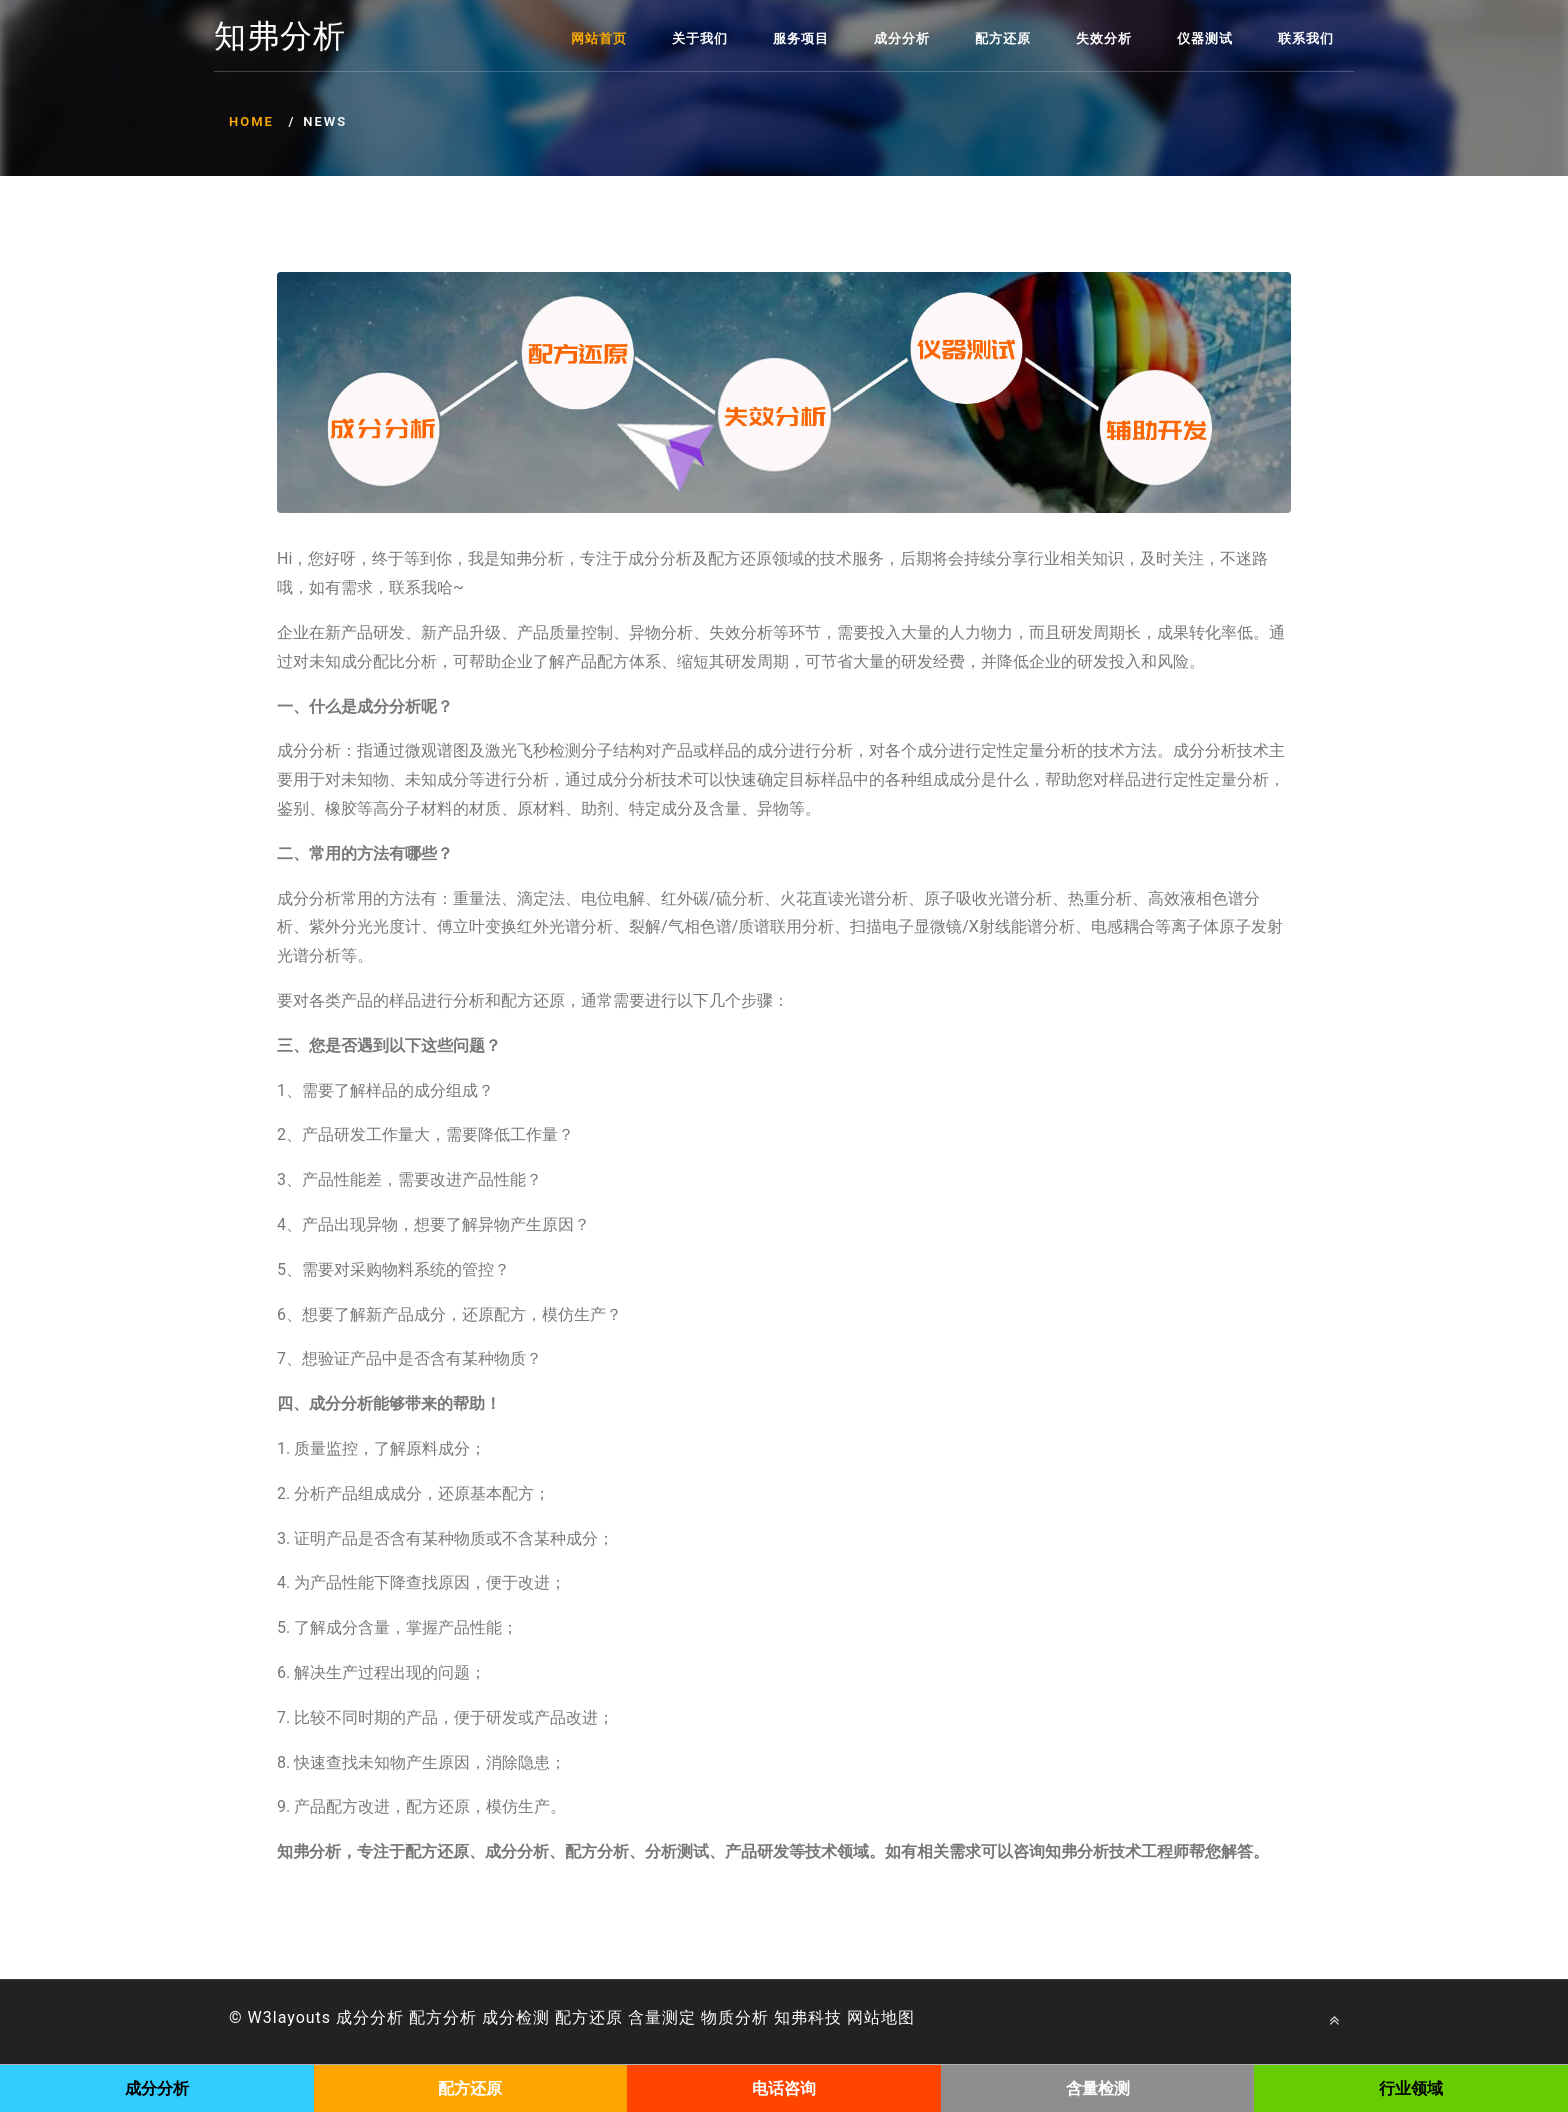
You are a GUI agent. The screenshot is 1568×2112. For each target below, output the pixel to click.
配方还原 (1003, 38)
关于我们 (700, 38)
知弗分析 (280, 37)
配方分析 (443, 2017)
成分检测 (516, 2017)
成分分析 (902, 38)
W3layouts (290, 2017)
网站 (864, 2017)
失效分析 (1104, 38)
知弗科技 (808, 2017)
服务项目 (801, 38)
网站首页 (599, 38)
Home (251, 121)
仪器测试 (1205, 38)
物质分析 (735, 2017)
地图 (898, 2017)
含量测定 (662, 2017)
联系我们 (1306, 38)
